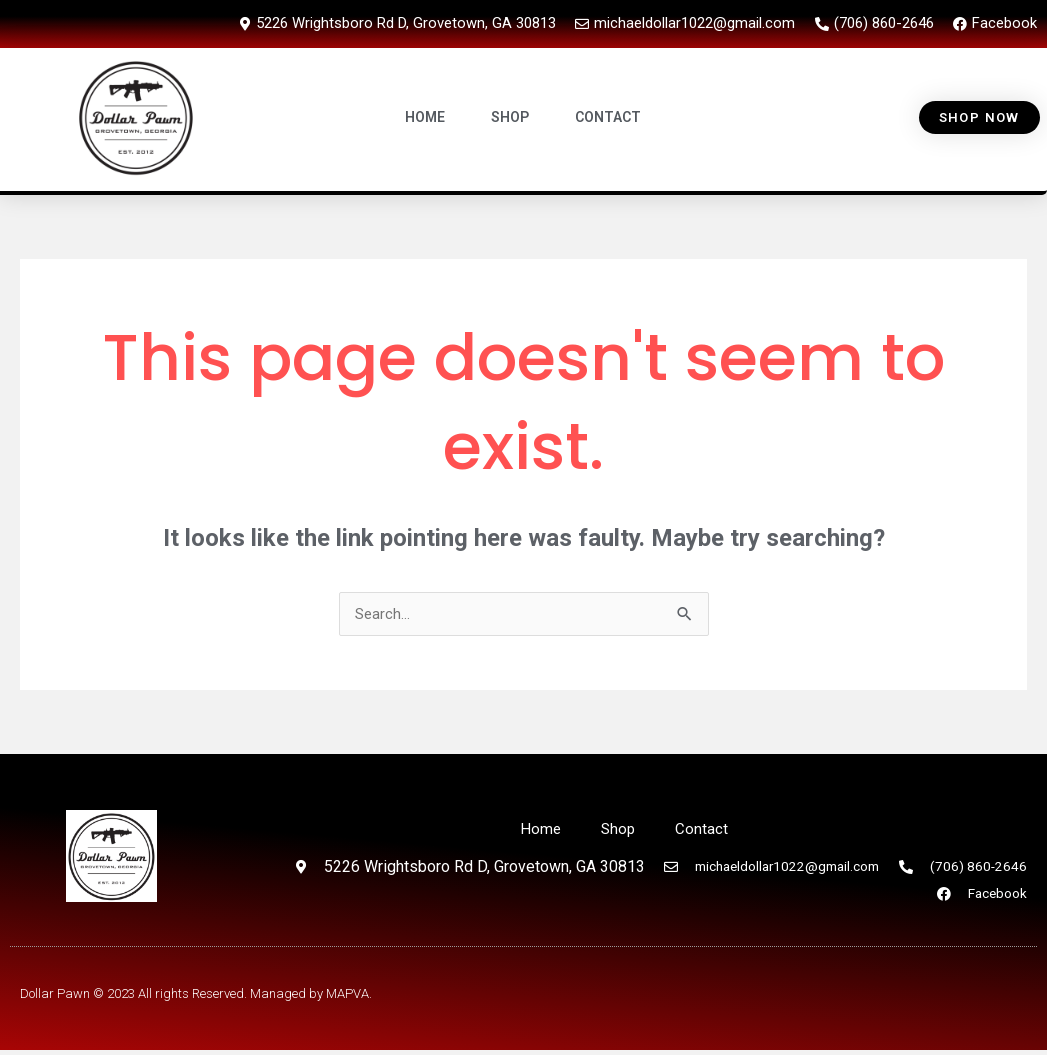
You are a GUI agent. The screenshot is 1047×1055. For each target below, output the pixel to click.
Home (540, 827)
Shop (619, 827)
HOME (426, 117)
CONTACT (609, 117)
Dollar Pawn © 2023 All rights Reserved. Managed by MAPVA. (196, 998)
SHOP (511, 117)
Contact (703, 827)
